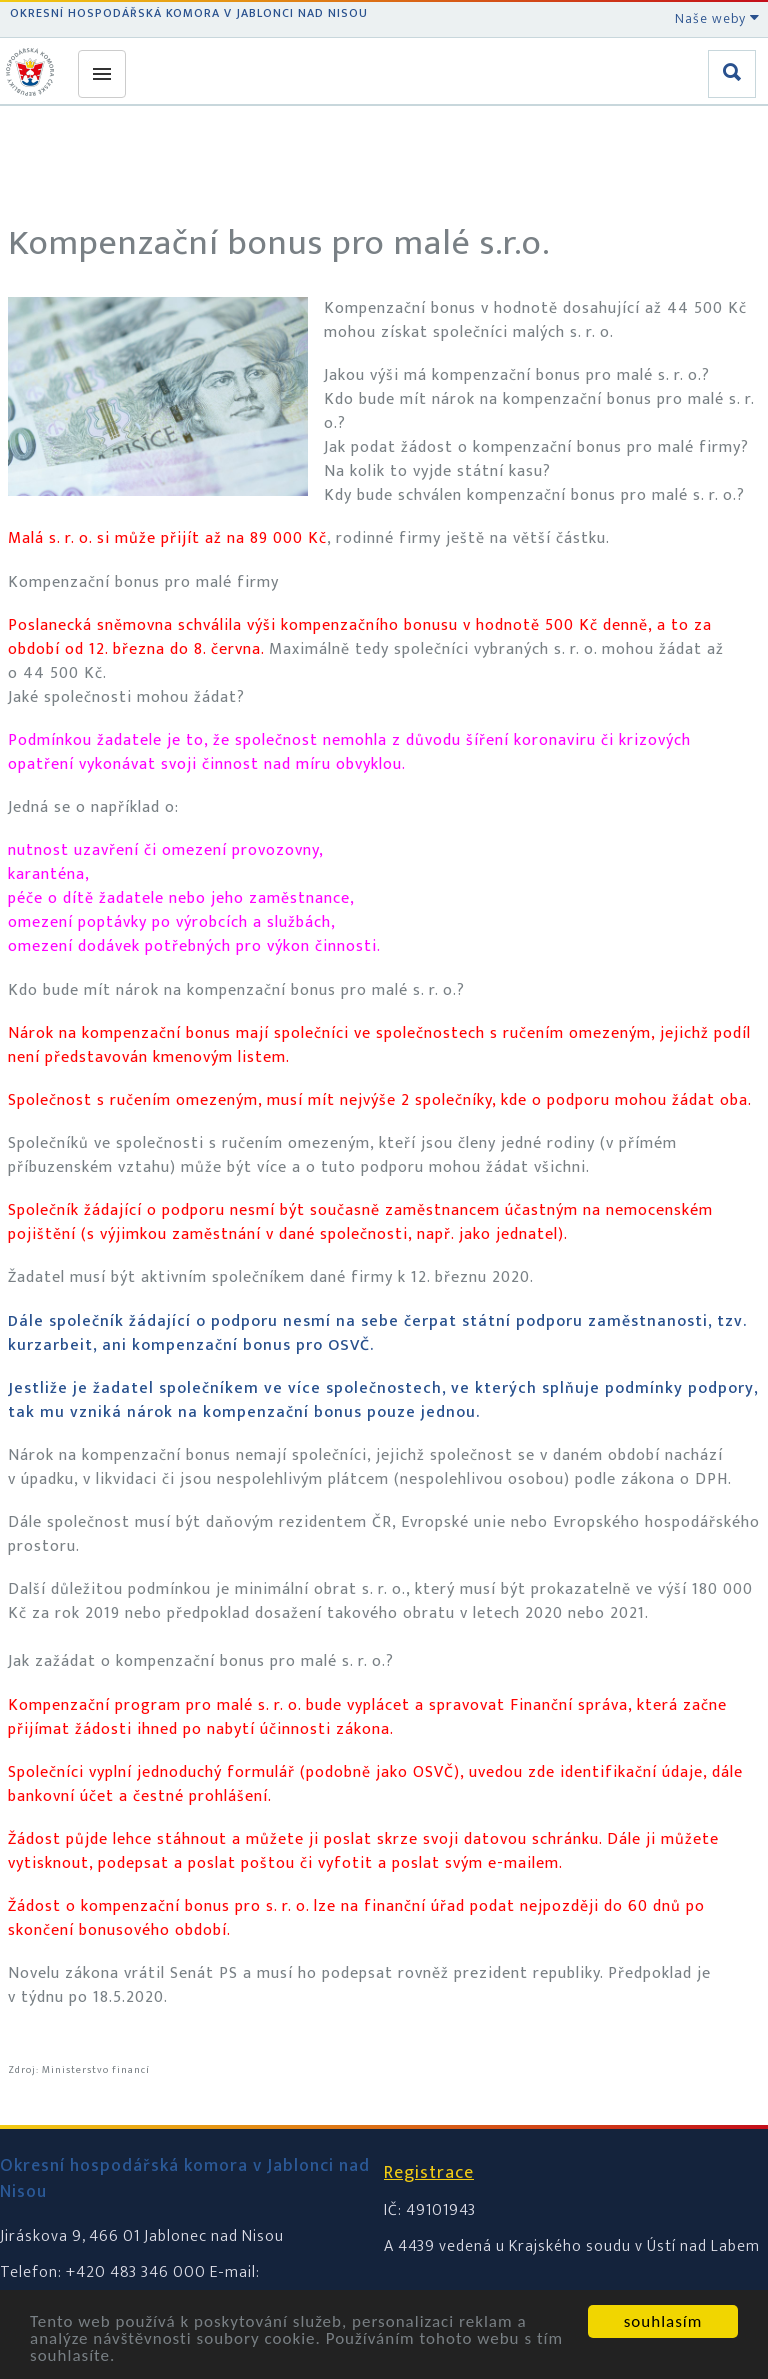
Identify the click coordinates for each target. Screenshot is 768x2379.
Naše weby (717, 18)
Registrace (429, 2173)
